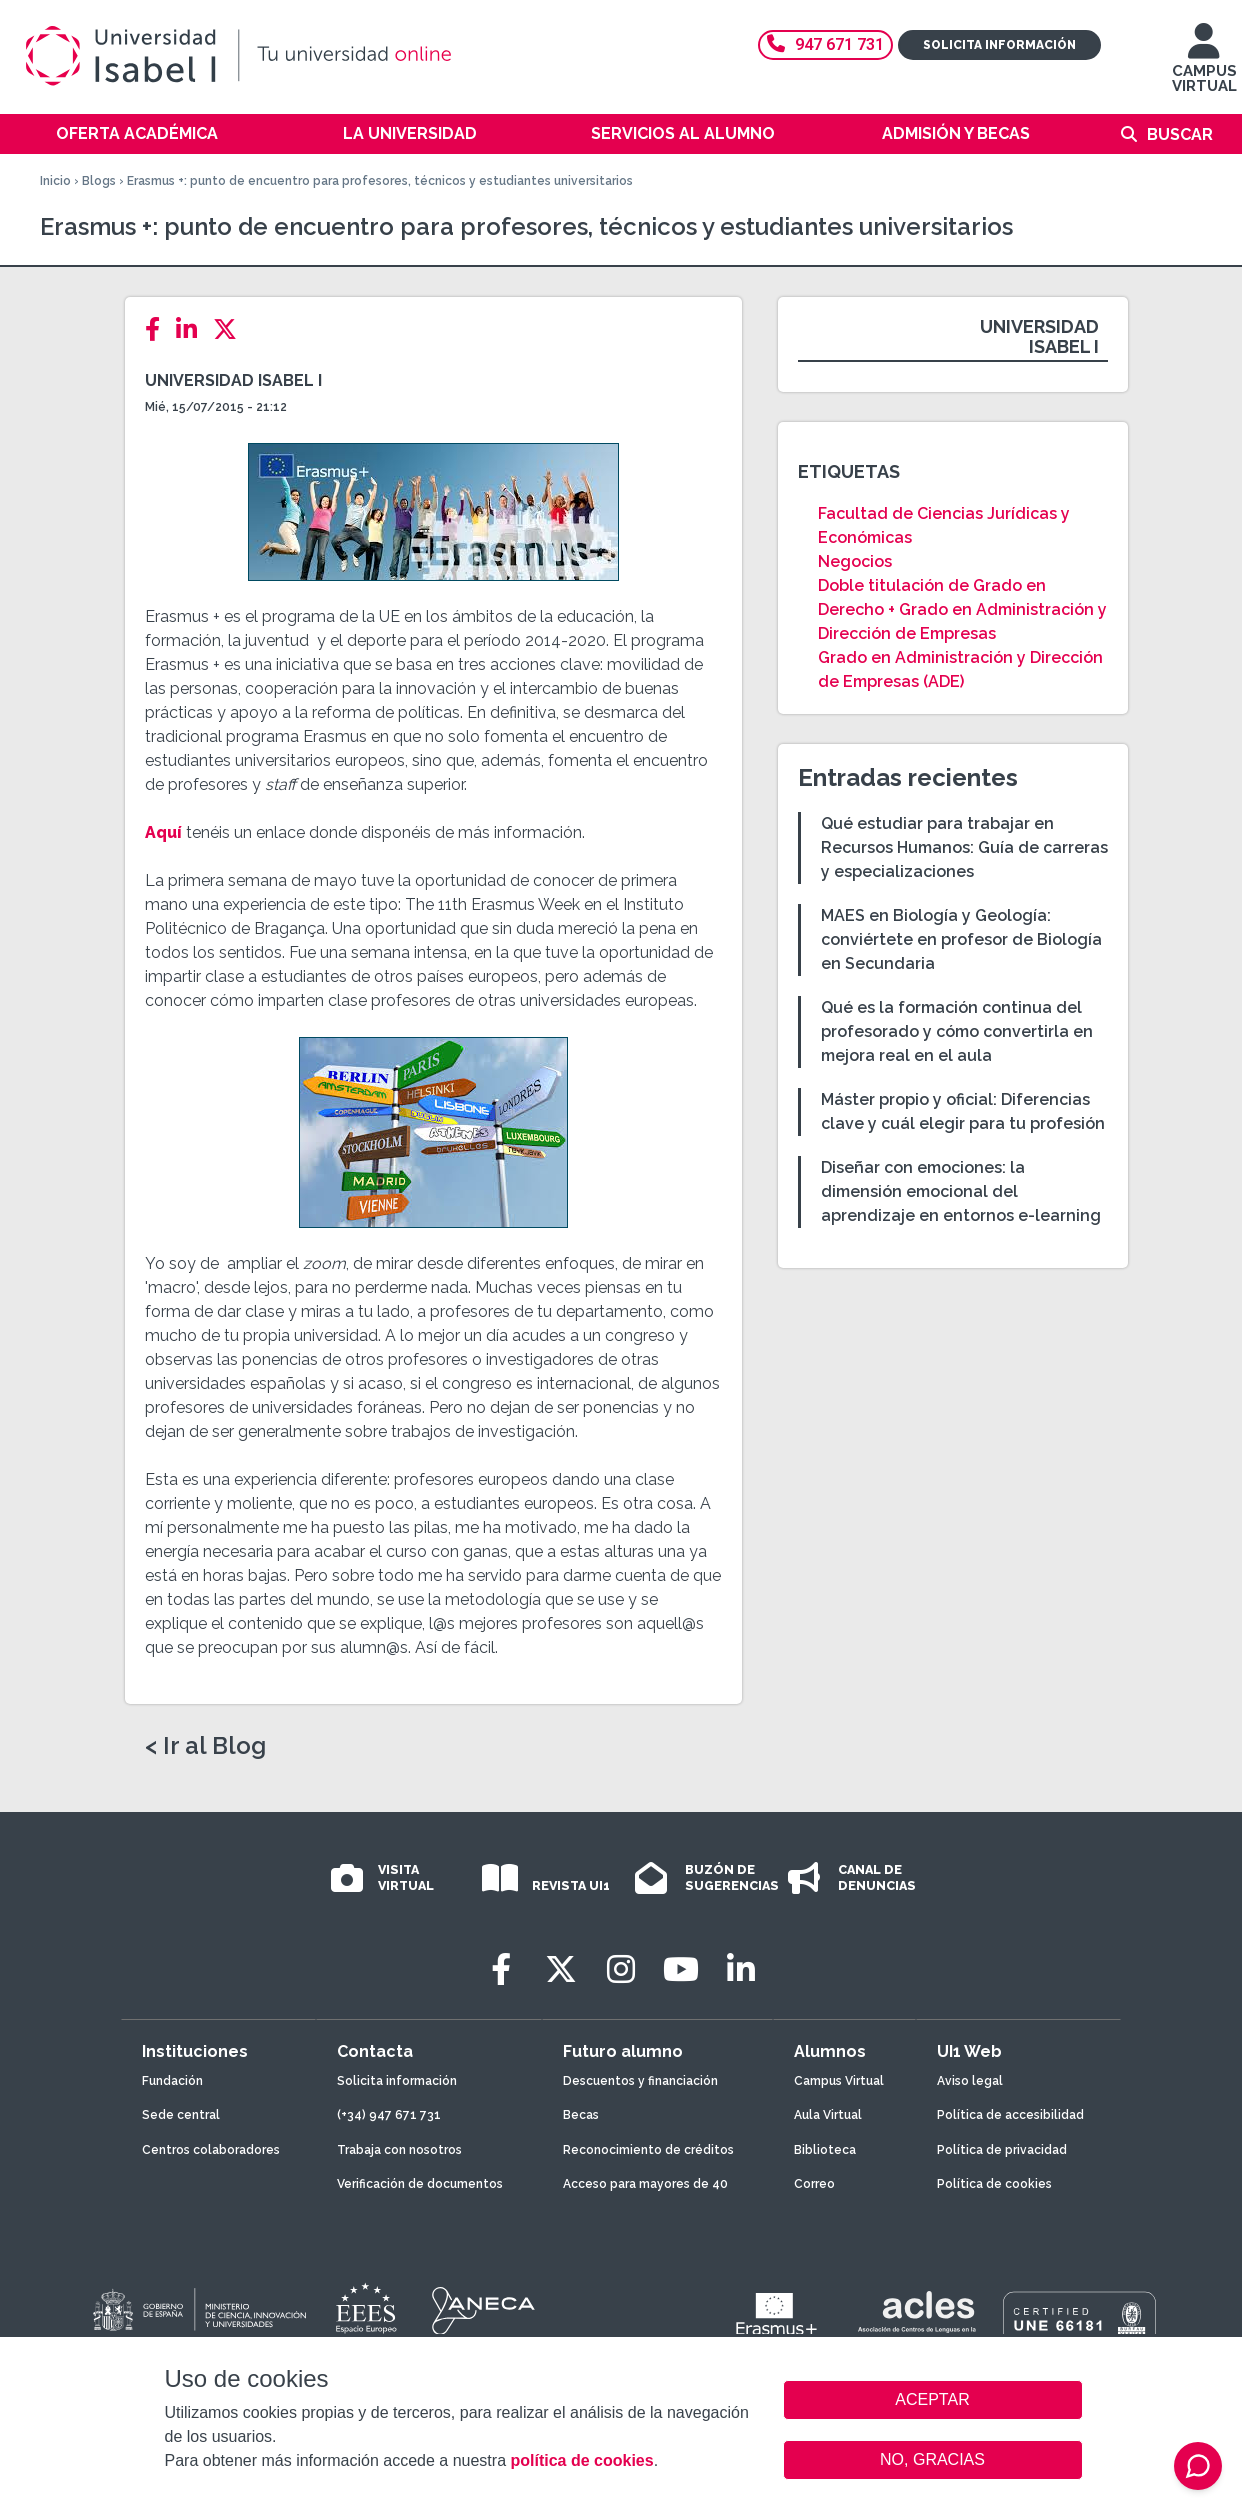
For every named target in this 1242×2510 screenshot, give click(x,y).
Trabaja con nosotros (399, 2150)
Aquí (163, 832)
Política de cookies (994, 2184)
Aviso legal (970, 2081)
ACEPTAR (933, 2400)
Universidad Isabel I (233, 380)
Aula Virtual (828, 2115)
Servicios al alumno (683, 133)
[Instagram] (621, 1969)
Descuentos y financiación (640, 2081)
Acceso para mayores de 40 (645, 2184)
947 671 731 (825, 44)
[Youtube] (681, 1969)
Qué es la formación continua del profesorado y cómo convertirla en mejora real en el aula (957, 1031)
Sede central (181, 2115)
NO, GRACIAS (932, 2459)
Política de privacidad (1002, 2150)
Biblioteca (825, 2150)
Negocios (855, 561)
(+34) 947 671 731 (389, 2115)
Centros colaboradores (211, 2150)
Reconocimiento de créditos (648, 2150)
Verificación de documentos (420, 2184)
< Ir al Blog (205, 1746)
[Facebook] (158, 329)
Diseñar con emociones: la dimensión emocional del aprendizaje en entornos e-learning (961, 1191)
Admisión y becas (956, 133)
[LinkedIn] (192, 329)
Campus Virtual (839, 2081)
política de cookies (581, 2460)
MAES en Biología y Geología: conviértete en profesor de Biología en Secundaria (961, 939)
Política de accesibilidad (1010, 2115)
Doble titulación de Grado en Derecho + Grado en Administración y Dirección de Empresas (962, 609)
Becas (581, 2115)
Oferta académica (137, 133)
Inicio (55, 181)
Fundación (172, 2081)
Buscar (1180, 134)
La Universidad (410, 133)
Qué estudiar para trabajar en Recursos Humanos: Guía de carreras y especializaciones (964, 847)
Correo (814, 2184)
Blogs (99, 181)
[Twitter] (231, 329)
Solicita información (999, 45)
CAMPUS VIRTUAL (1204, 67)
